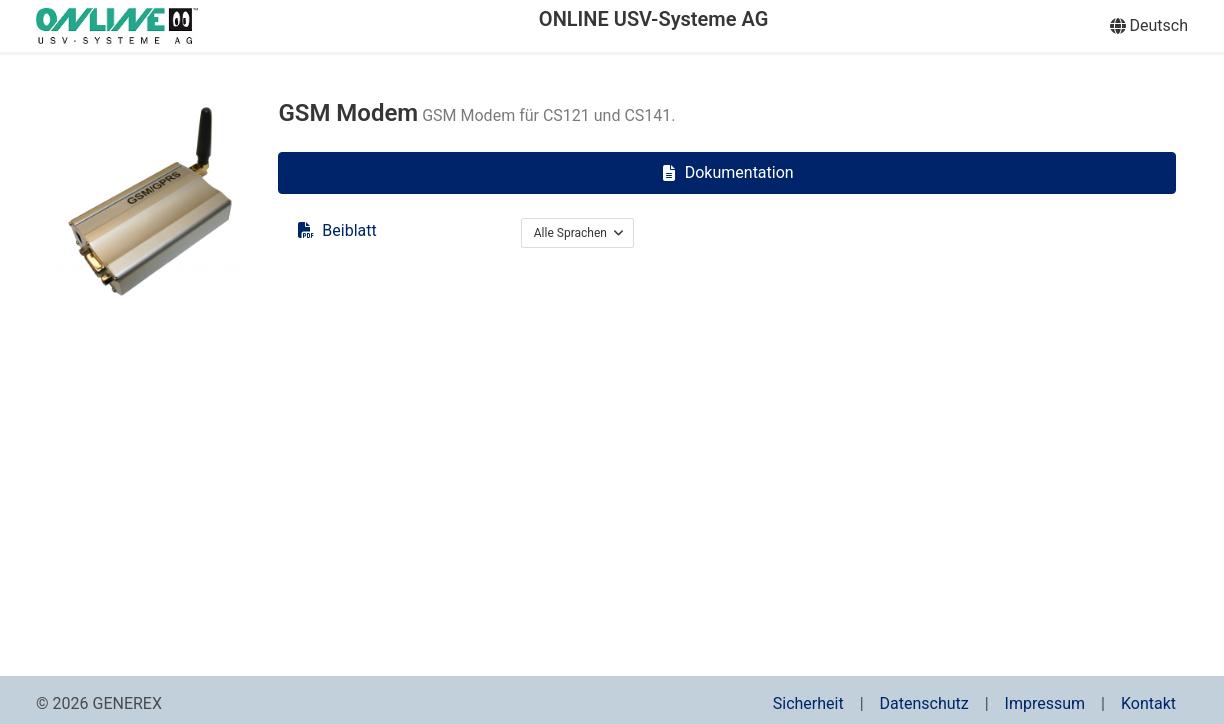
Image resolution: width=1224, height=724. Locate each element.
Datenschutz (924, 703)
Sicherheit (808, 703)
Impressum (1045, 703)
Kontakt (1148, 703)
